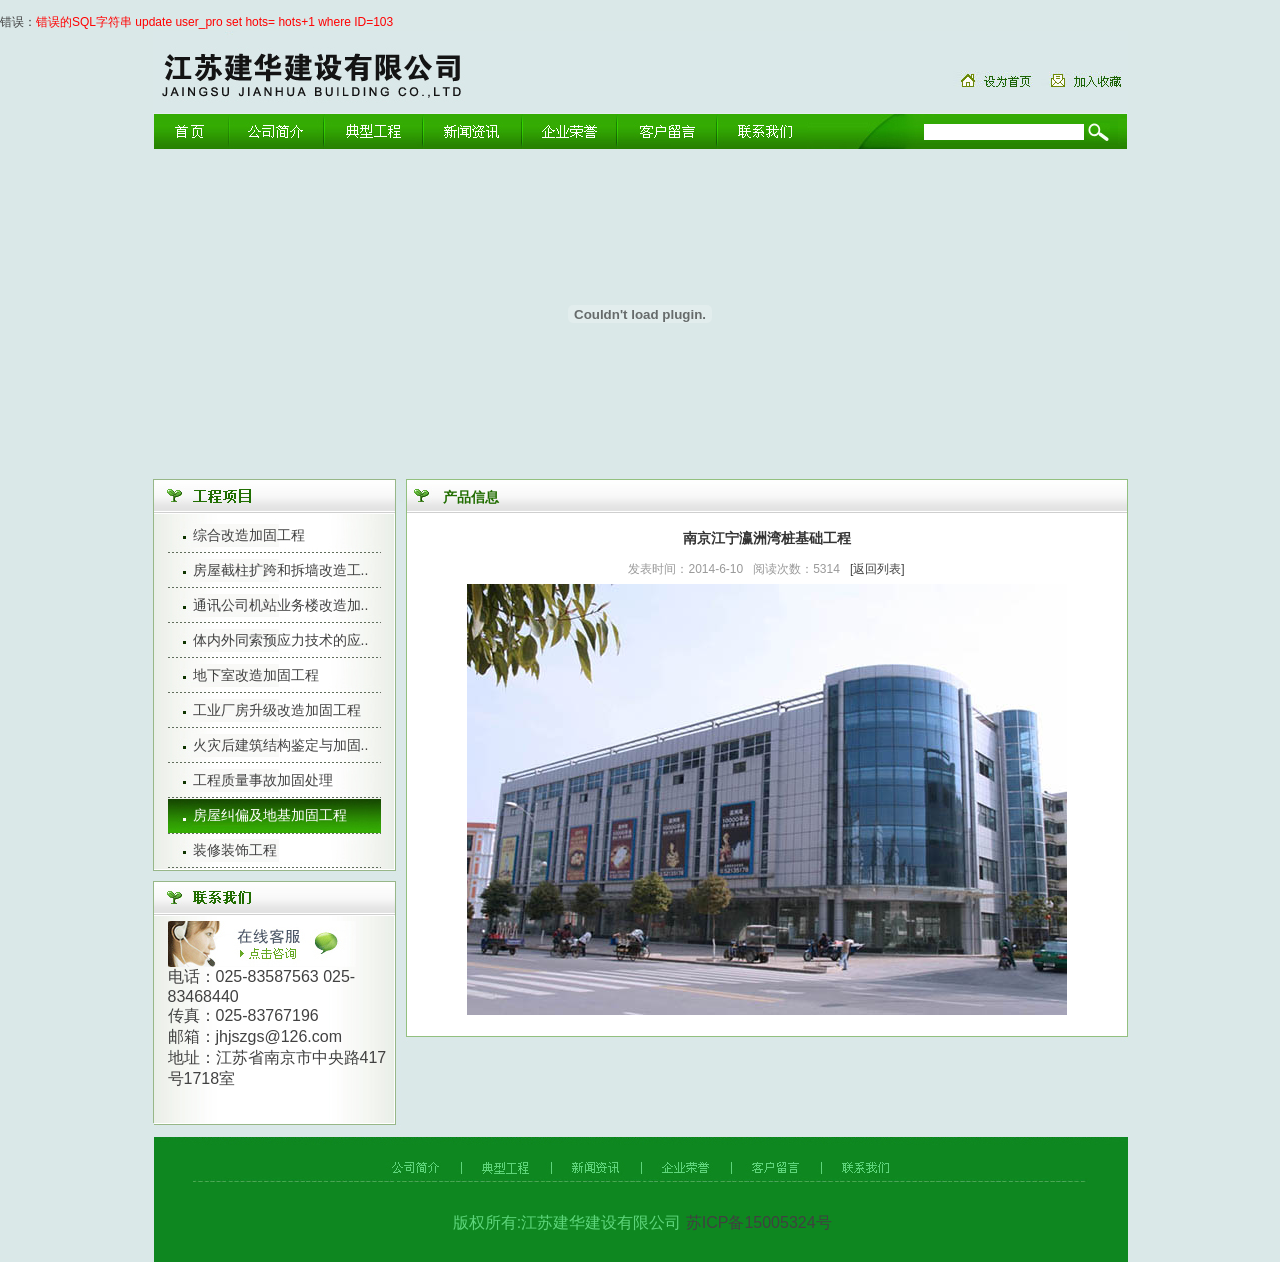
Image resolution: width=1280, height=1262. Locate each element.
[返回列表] (877, 569)
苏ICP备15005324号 (756, 1222)
